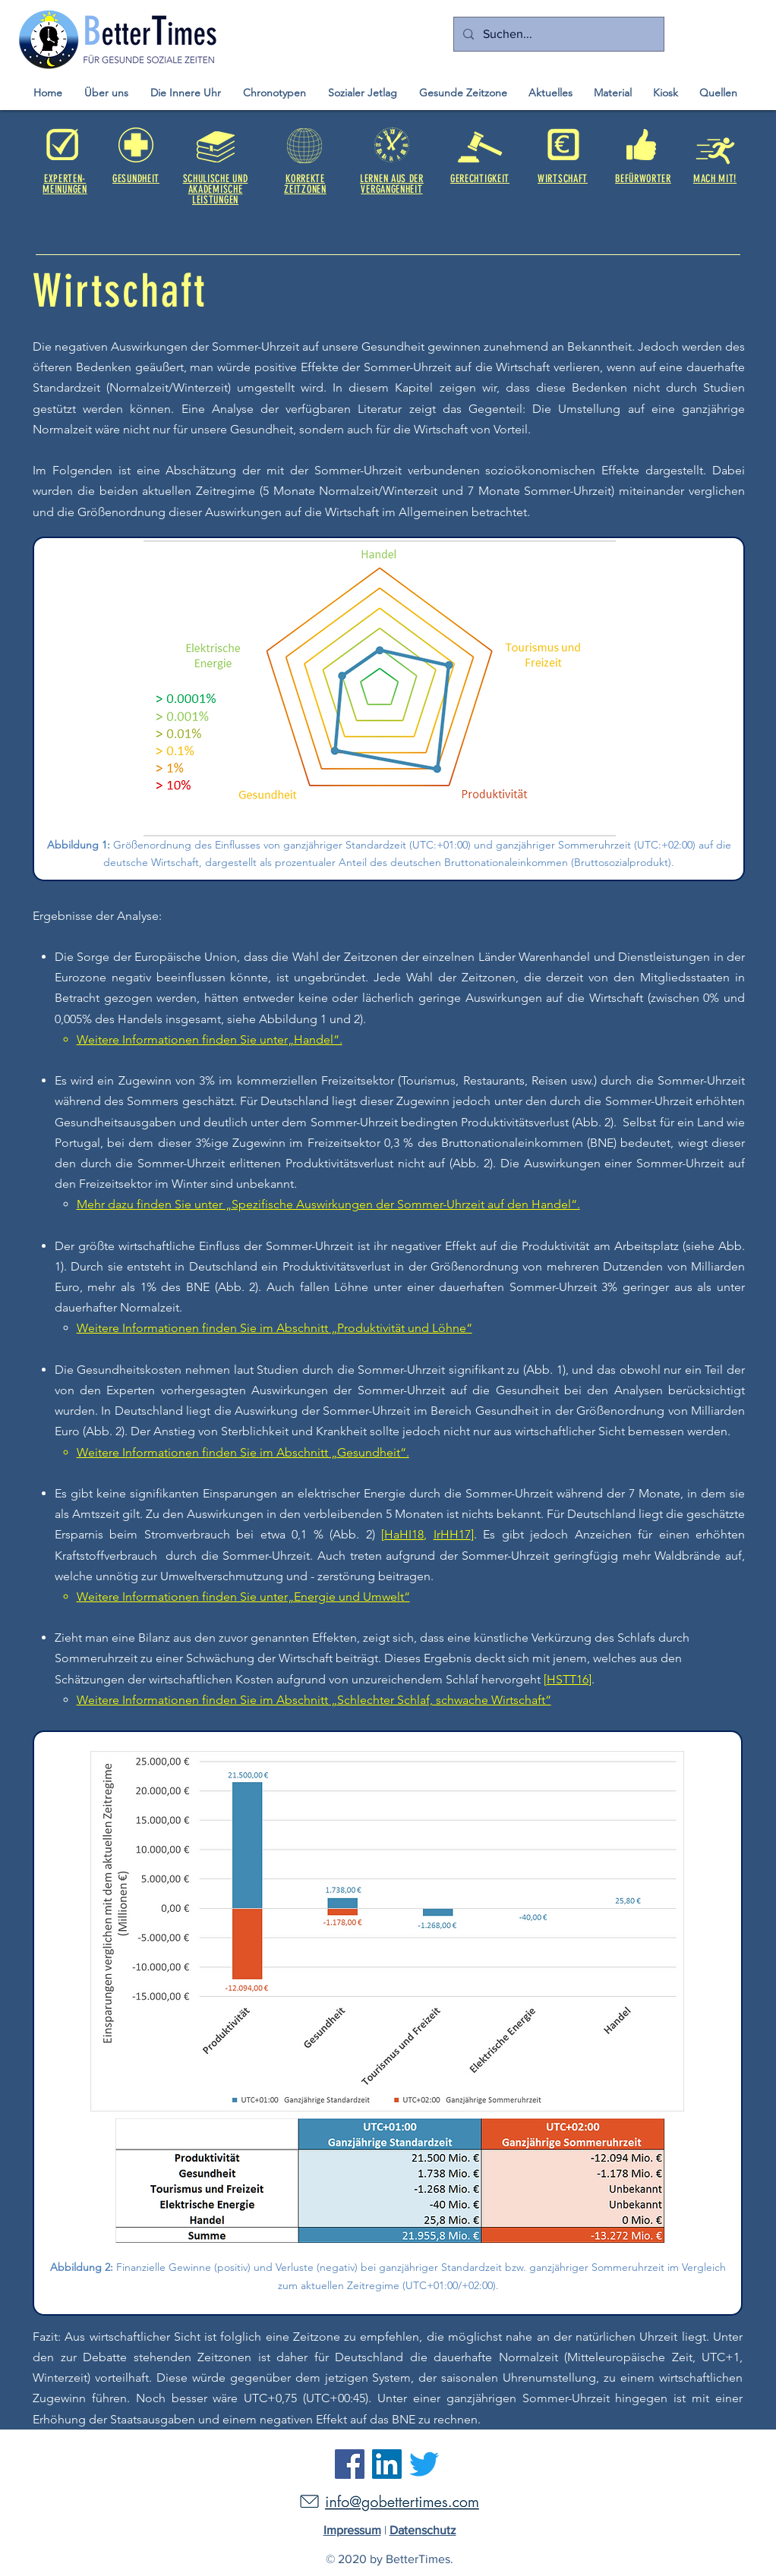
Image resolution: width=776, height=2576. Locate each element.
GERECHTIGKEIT (479, 178)
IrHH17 (452, 1534)
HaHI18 (404, 1534)
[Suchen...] (557, 34)
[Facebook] (349, 2464)
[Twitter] (424, 2464)
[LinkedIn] (387, 2464)
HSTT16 (567, 1679)
